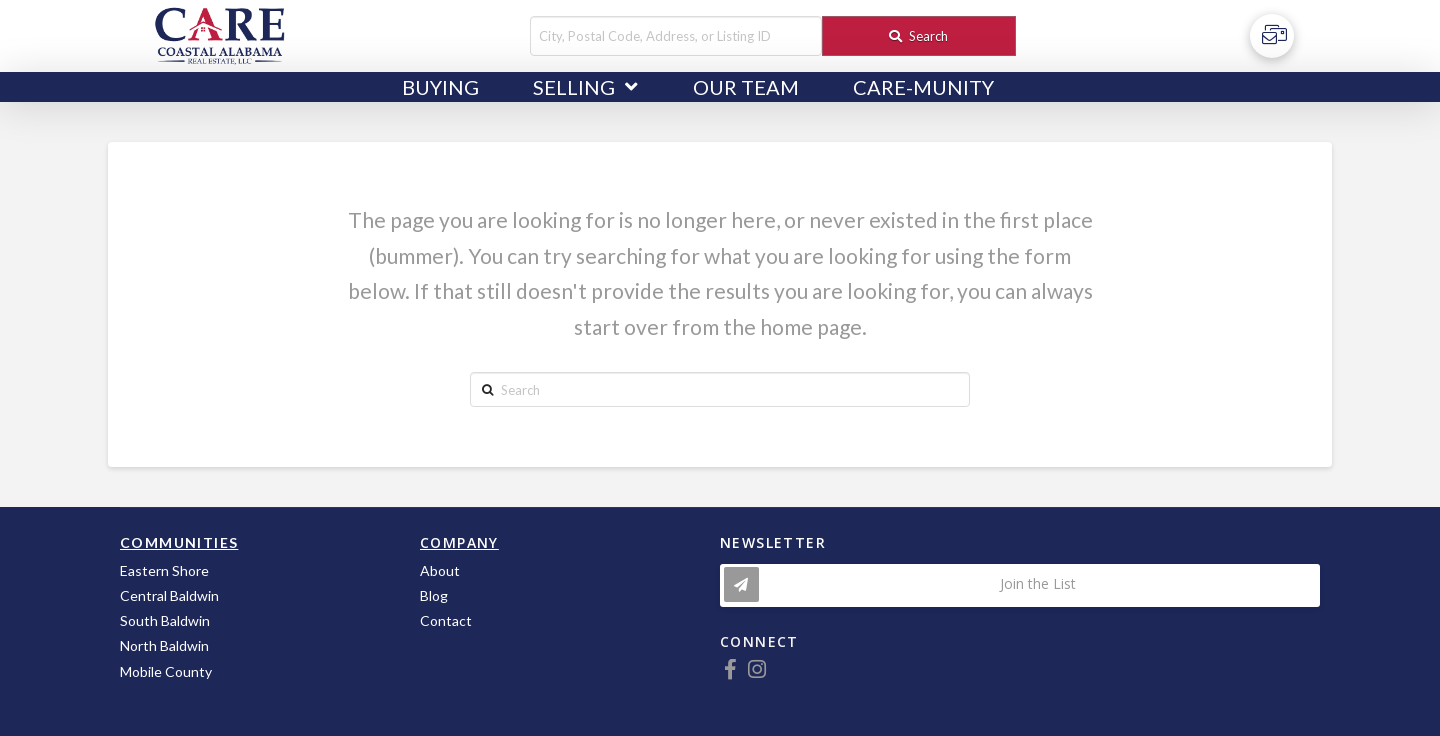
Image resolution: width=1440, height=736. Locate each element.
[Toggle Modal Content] (1020, 585)
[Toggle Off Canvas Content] (1272, 36)
